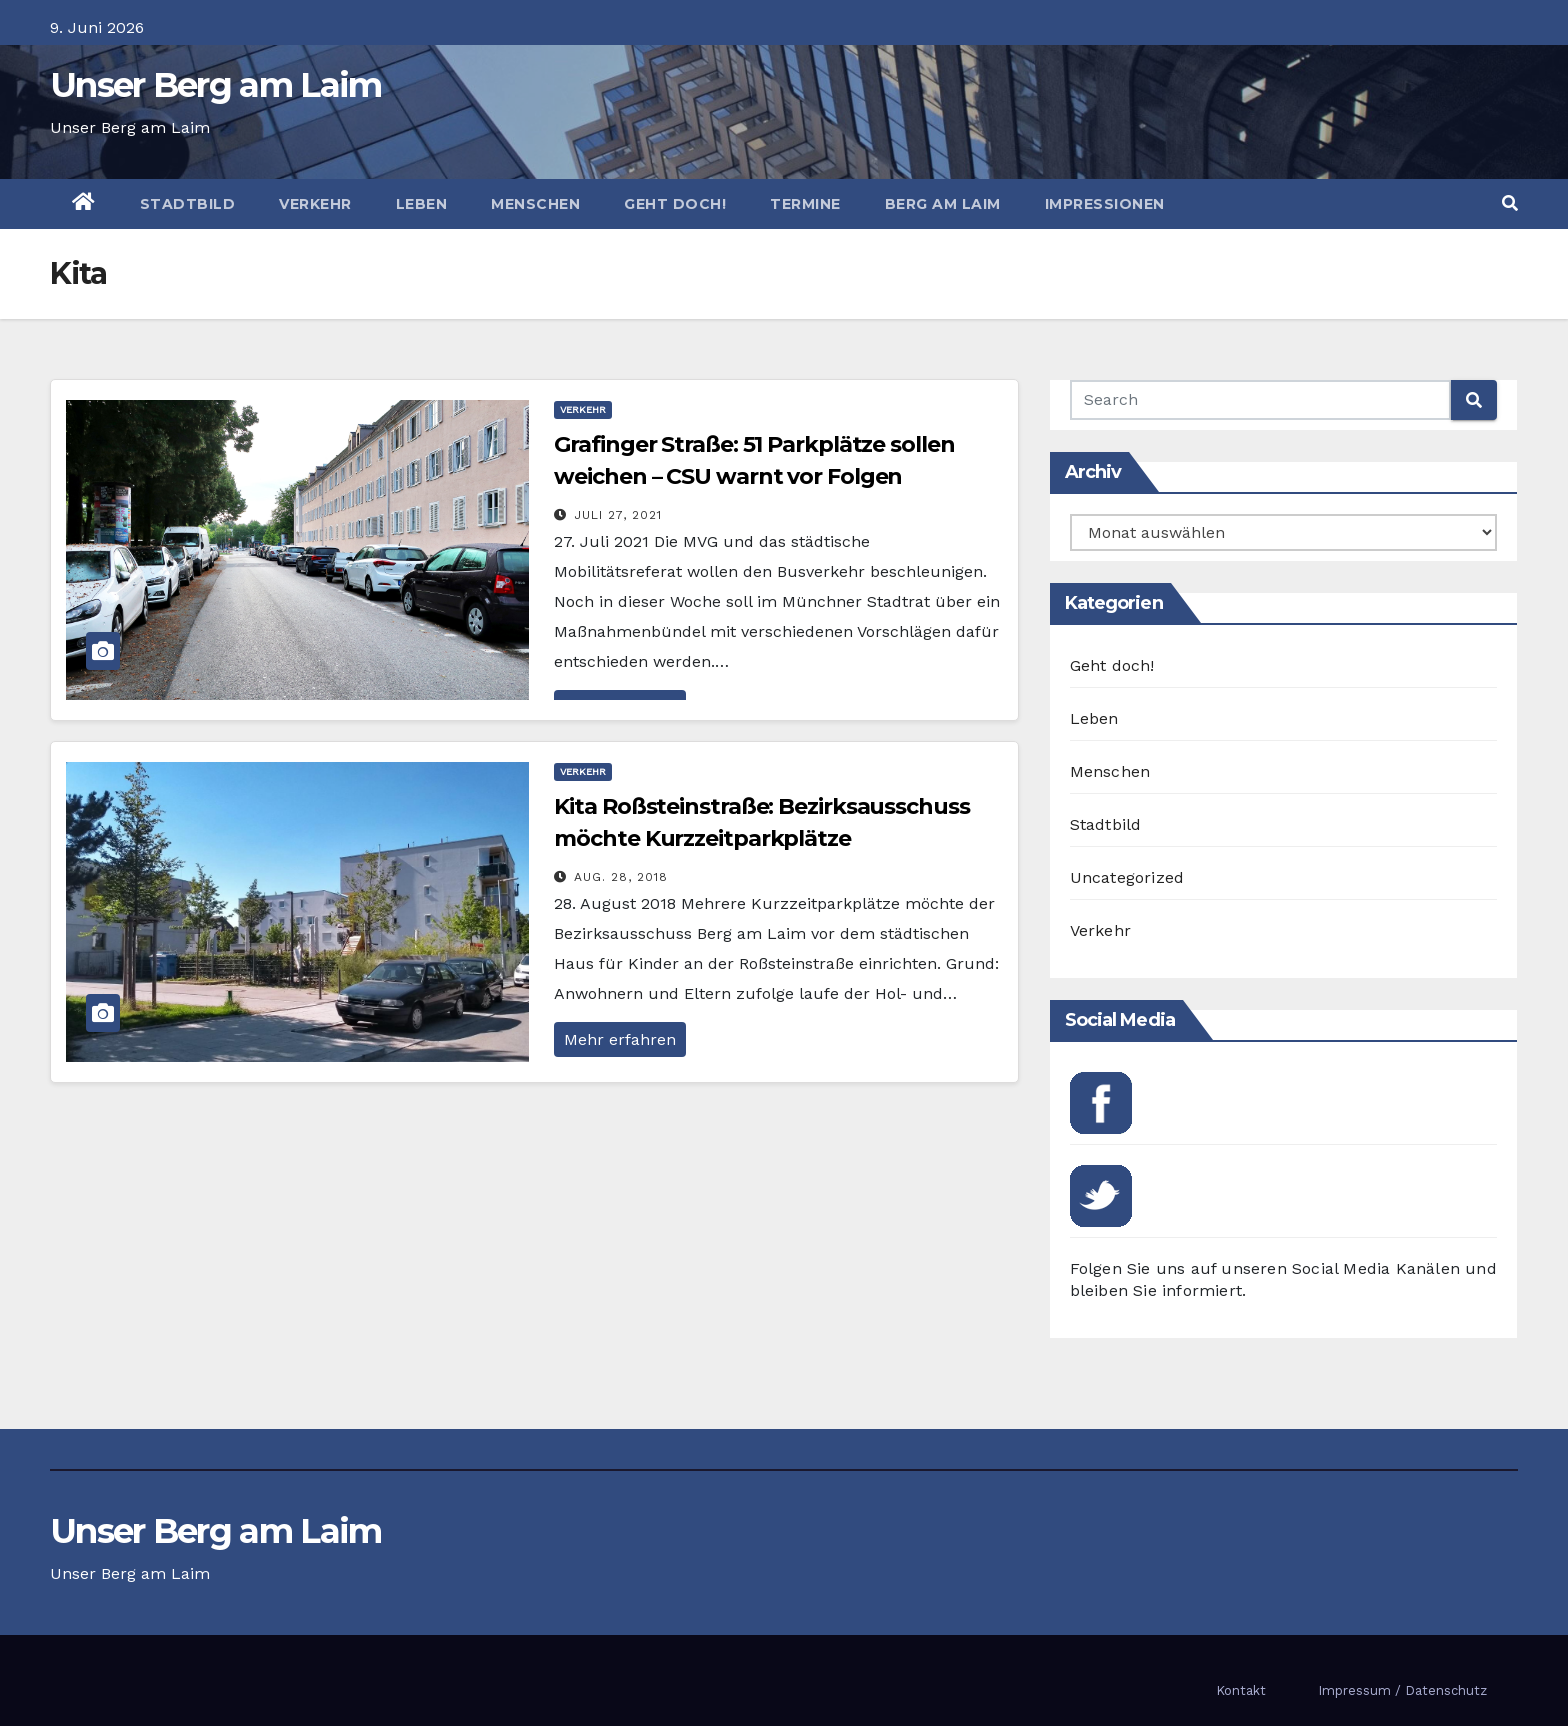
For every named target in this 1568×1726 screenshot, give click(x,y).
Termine (805, 204)
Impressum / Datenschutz (1402, 1690)
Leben (422, 204)
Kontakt (1241, 1690)
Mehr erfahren (620, 1039)
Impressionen (1105, 204)
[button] (1510, 203)
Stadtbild (188, 204)
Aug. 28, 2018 (621, 877)
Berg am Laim (943, 204)
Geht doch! (675, 204)
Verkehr (315, 204)
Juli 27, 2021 (618, 515)
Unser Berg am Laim (215, 85)
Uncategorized (1127, 877)
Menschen (535, 204)
